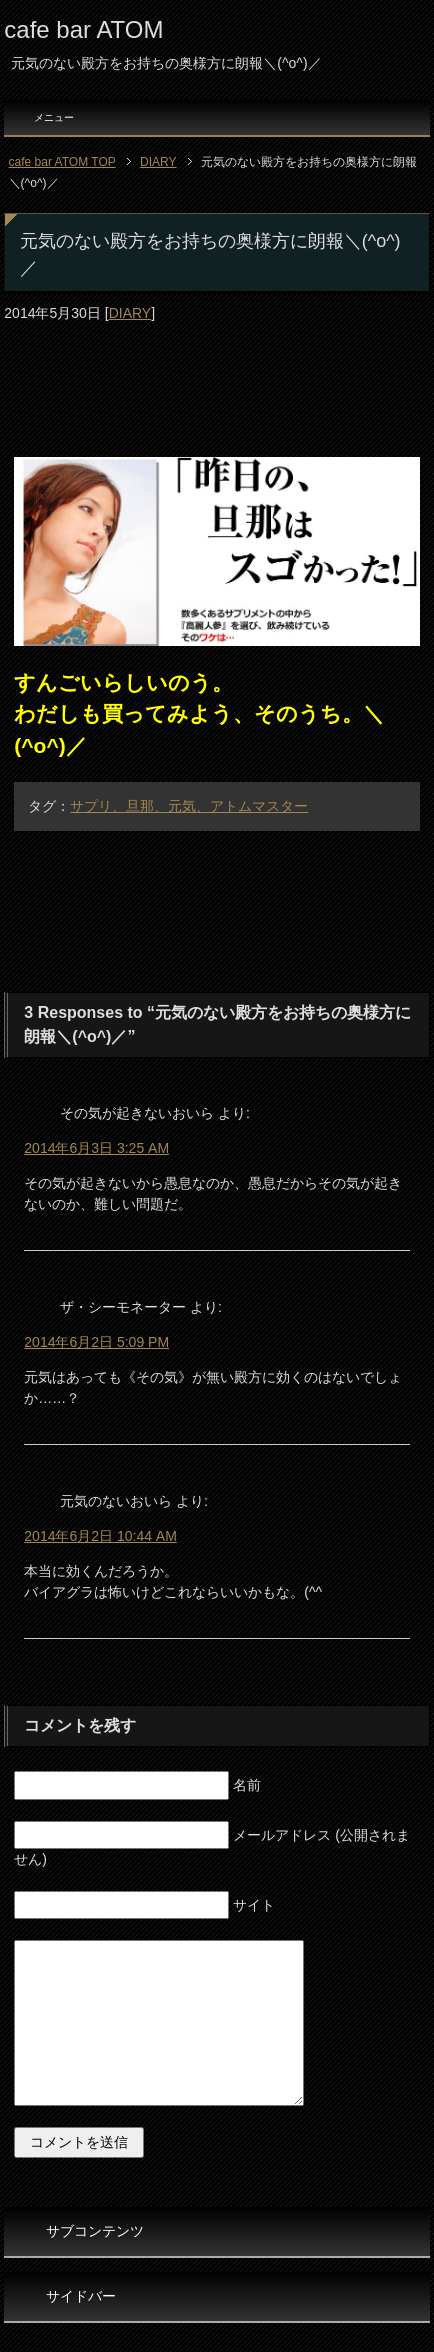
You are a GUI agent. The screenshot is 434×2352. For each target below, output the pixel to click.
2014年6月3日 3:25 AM (96, 1148)
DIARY (130, 313)
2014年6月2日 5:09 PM (96, 1342)
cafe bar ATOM (83, 29)
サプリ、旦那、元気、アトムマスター (189, 806)
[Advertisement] (217, 370)
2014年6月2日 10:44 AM (100, 1536)
